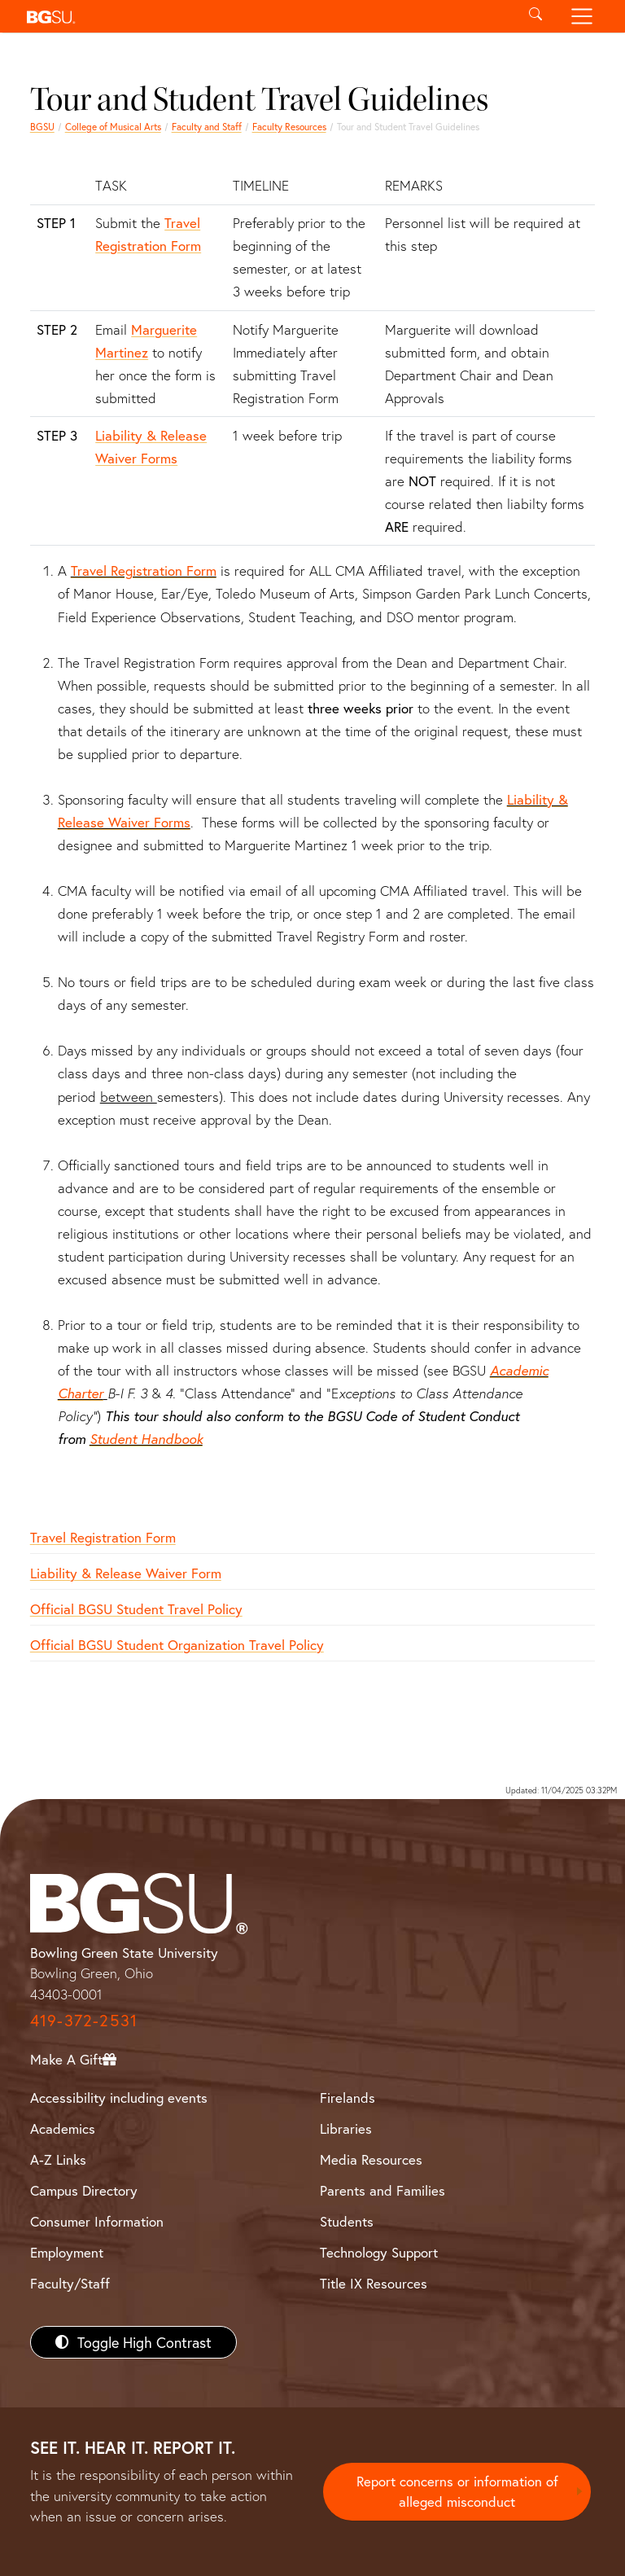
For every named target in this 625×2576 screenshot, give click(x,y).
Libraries (346, 2128)
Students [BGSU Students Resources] (347, 2221)
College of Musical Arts (113, 127)
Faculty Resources (289, 127)
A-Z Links (58, 2159)
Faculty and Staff (207, 127)
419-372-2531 (84, 2020)
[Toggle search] (535, 16)
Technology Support (379, 2252)
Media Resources (371, 2159)
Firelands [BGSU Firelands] (347, 2097)
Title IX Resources (373, 2283)
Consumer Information (97, 2221)
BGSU (42, 127)
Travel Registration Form (143, 570)
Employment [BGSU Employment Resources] (66, 2252)
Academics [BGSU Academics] (62, 2128)
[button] (266, 16)
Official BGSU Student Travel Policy (136, 1609)
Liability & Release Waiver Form (125, 1573)
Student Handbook (146, 1438)
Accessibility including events (119, 2097)
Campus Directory (84, 2190)
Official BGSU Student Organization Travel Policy (177, 1644)
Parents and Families (382, 2190)
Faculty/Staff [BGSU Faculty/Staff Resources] (70, 2283)
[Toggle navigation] (582, 16)
